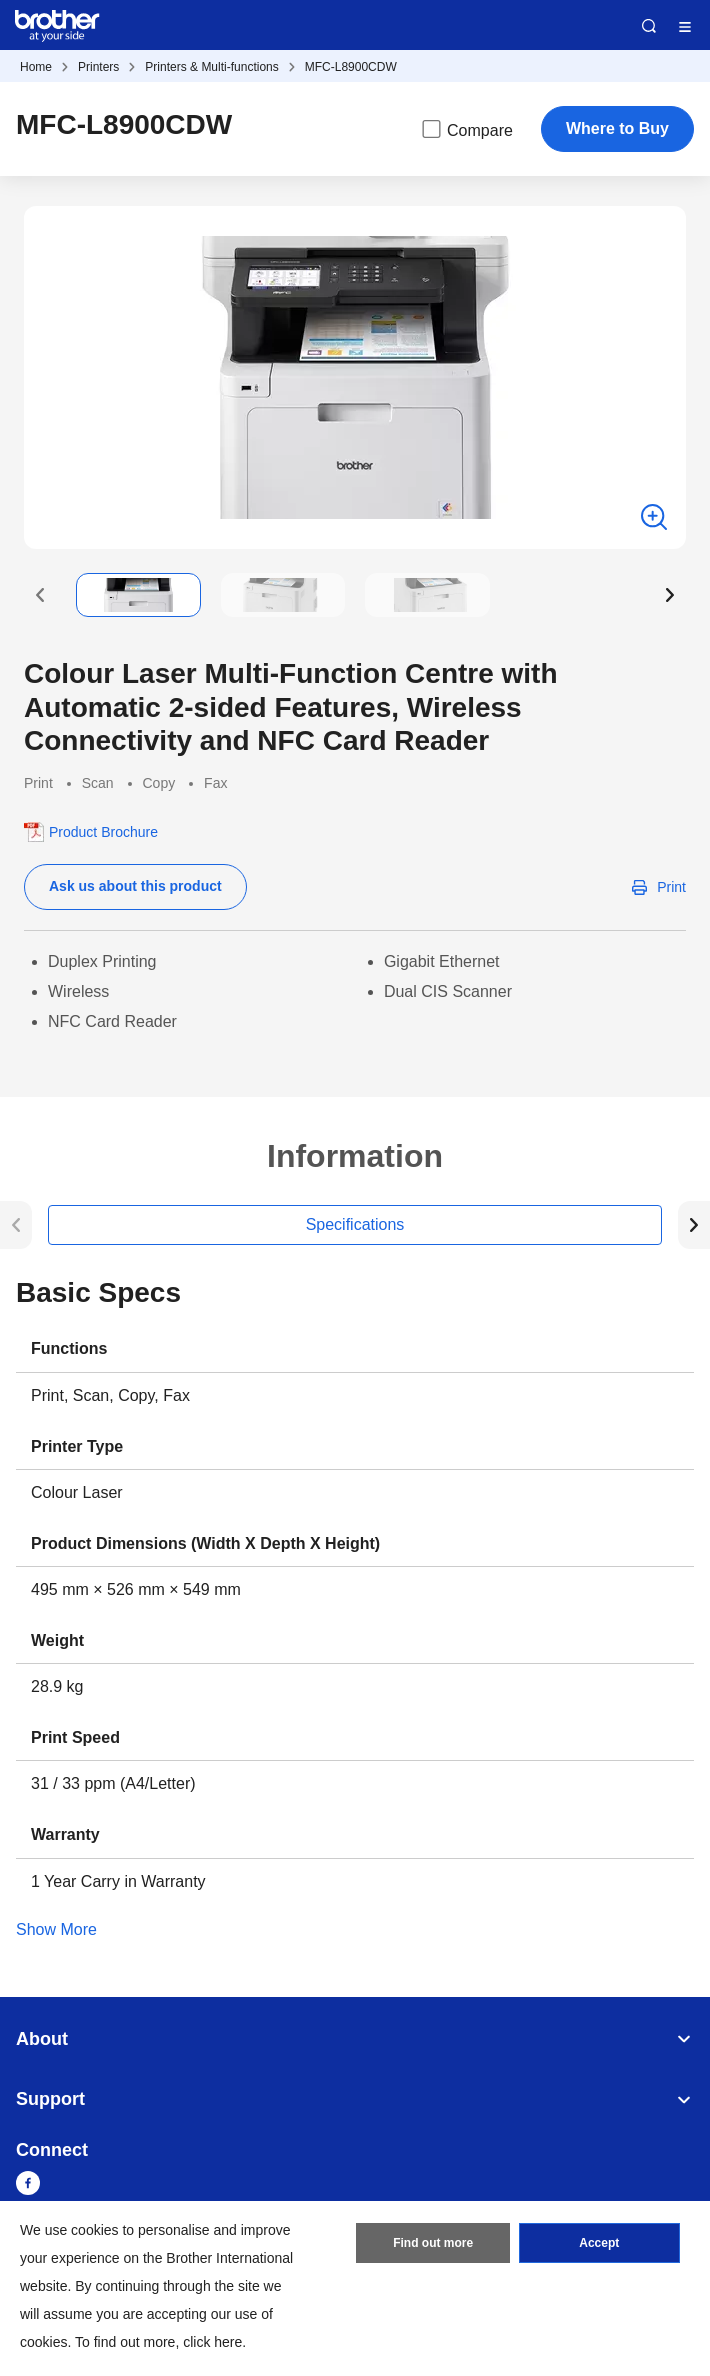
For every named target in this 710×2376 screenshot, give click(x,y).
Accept (599, 2243)
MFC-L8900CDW (351, 67)
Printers (98, 67)
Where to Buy (617, 128)
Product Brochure (103, 832)
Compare (466, 129)
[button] (40, 595)
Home (36, 67)
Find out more (433, 2243)
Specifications (355, 1224)
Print (671, 887)
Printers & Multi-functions (211, 67)
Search (649, 26)
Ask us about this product (135, 886)
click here (212, 2342)
